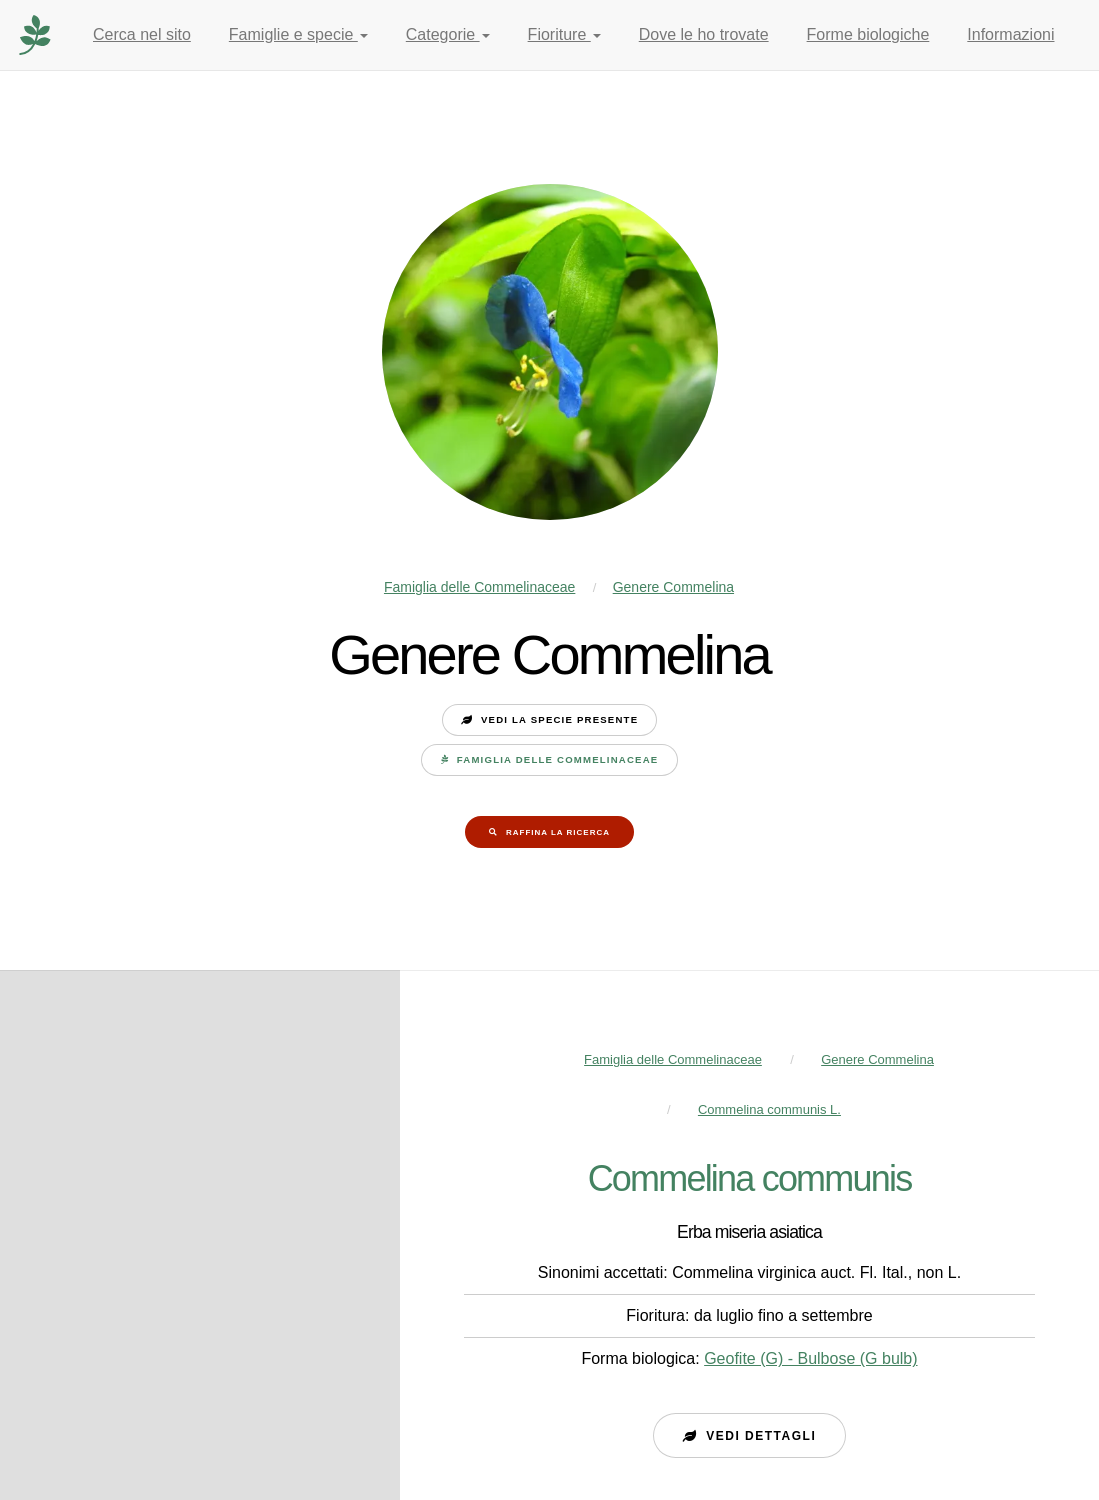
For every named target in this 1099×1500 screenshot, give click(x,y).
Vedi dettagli (761, 1436)
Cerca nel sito (142, 34)
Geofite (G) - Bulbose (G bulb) (810, 1358)
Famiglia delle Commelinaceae (479, 587)
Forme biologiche (868, 34)
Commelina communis (750, 1178)
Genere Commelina (673, 587)
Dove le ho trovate (704, 34)
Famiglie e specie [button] (298, 34)
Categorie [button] (448, 34)
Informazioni (1010, 34)
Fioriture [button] (564, 34)
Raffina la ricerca (558, 832)
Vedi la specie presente (559, 719)
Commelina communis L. (769, 1109)
